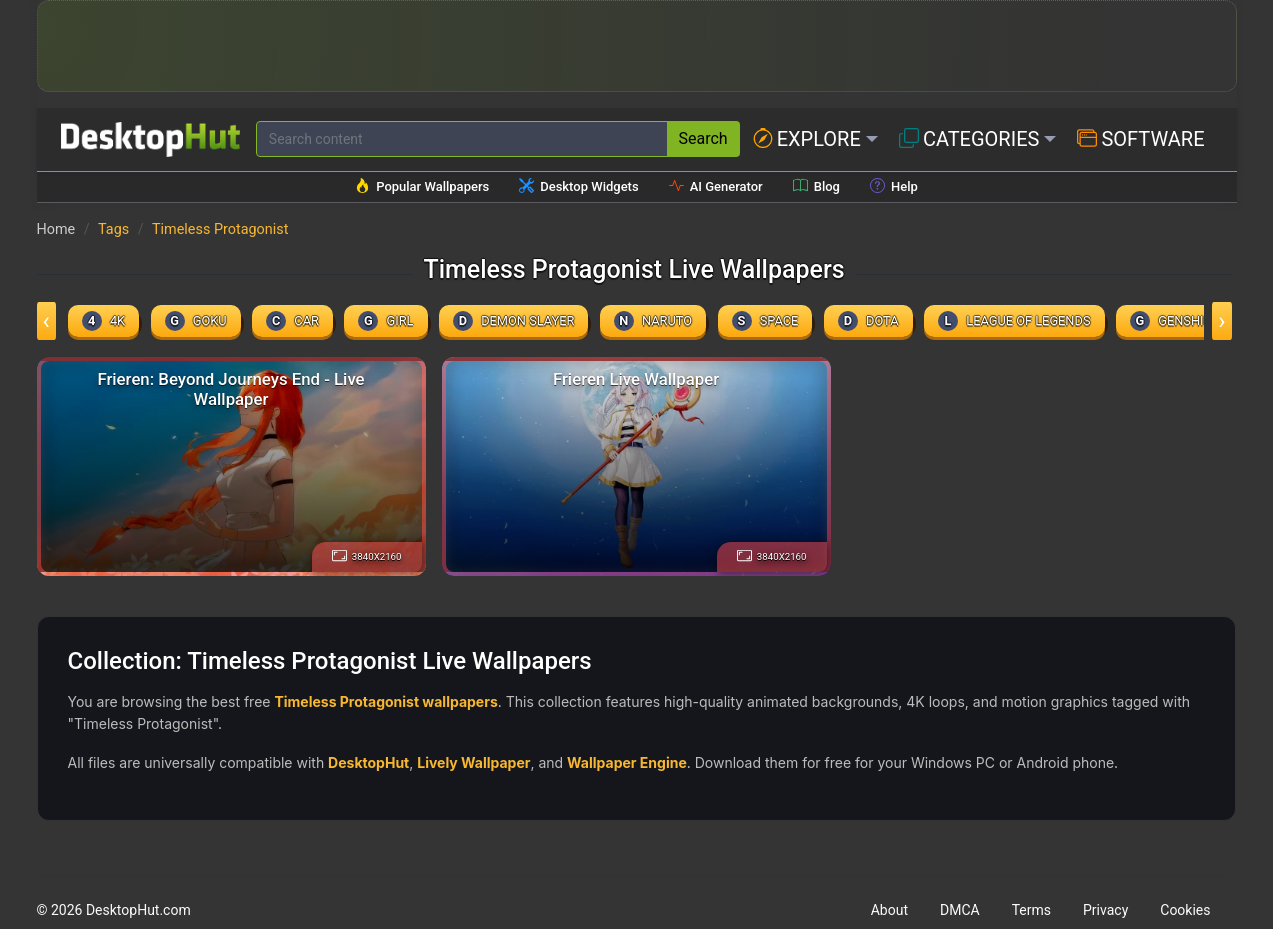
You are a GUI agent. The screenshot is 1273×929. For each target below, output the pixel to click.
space (765, 321)
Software (1140, 139)
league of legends (1014, 321)
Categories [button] (969, 139)
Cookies (1185, 910)
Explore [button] (807, 139)
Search (703, 138)
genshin (1171, 321)
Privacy (1105, 910)
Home (56, 229)
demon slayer (513, 321)
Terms (1031, 910)
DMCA (960, 910)
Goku (196, 321)
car (292, 321)
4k (103, 321)
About (889, 910)
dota (868, 321)
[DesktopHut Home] (150, 139)
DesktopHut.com (138, 910)
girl (385, 321)
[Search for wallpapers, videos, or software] (462, 139)
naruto (653, 321)
